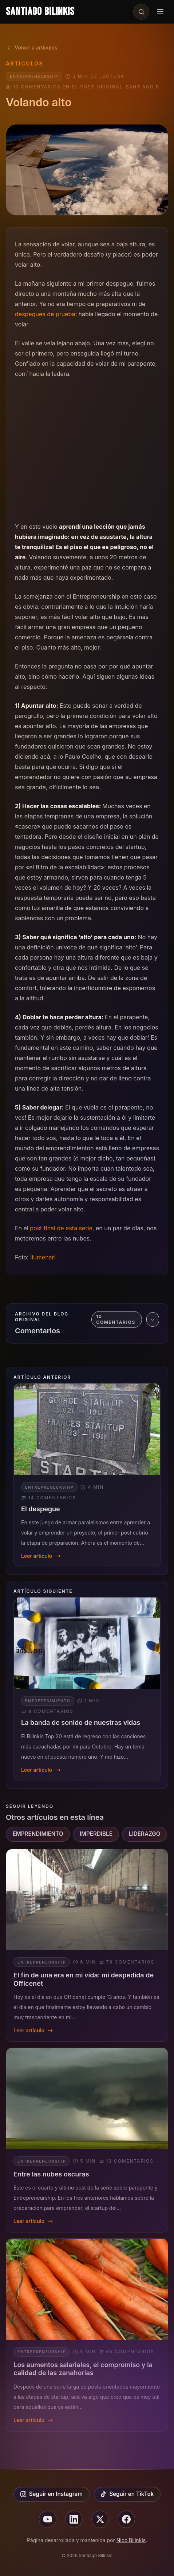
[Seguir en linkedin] (74, 2519)
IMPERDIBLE (96, 1833)
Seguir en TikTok (127, 2493)
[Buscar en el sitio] (141, 12)
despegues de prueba (45, 314)
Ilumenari (42, 1257)
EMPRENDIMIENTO (38, 1833)
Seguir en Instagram (51, 2493)
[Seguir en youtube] (47, 2519)
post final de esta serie (61, 1228)
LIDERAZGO (144, 1833)
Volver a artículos (32, 47)
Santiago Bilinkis (40, 11)
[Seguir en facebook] (126, 2519)
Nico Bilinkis (131, 2540)
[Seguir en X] (100, 2519)
